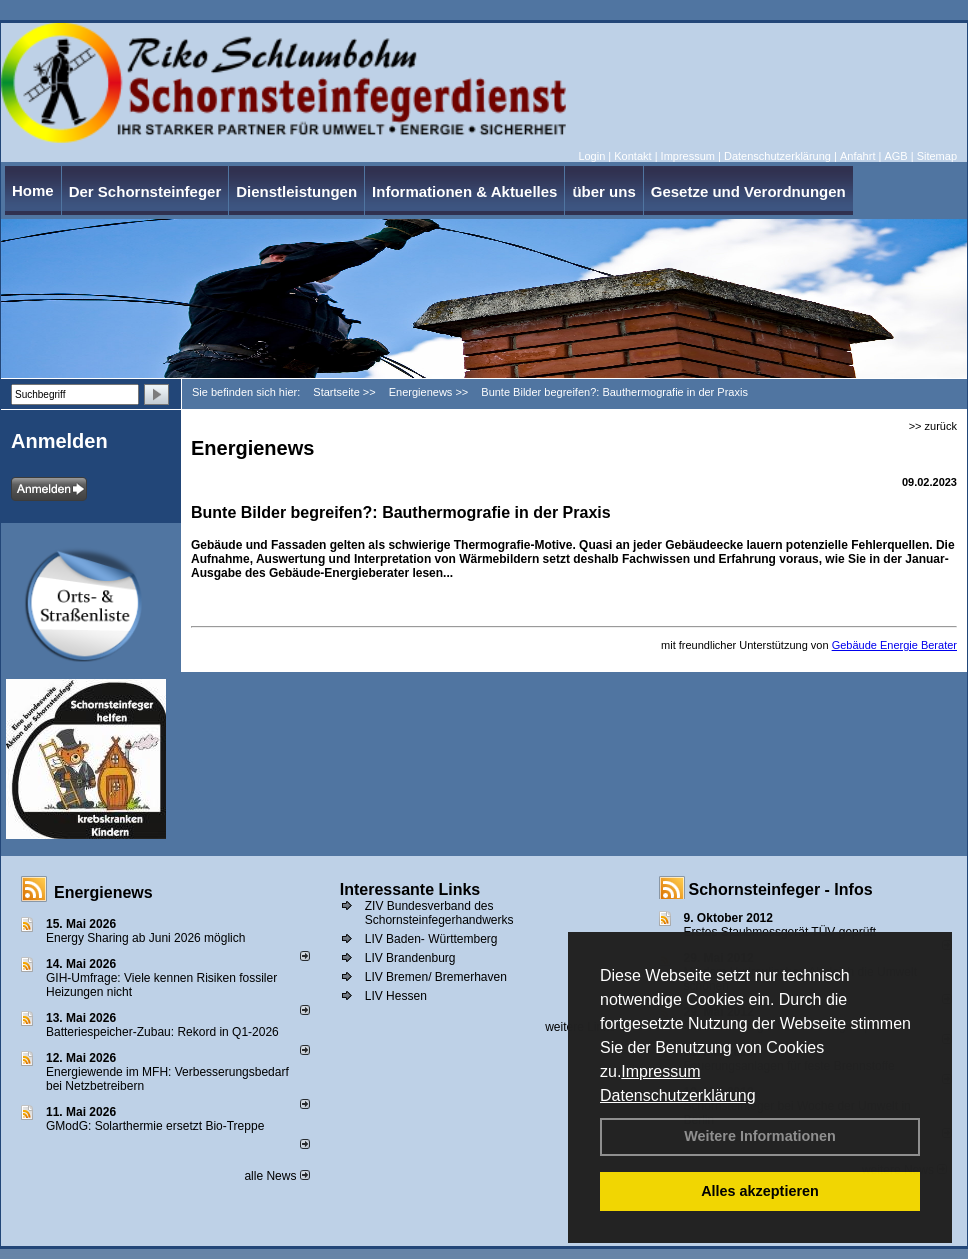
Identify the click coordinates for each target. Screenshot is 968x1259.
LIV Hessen (396, 996)
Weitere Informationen (760, 1136)
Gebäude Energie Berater (894, 645)
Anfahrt (857, 156)
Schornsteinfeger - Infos (781, 889)
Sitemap (937, 156)
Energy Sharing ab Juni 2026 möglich (145, 938)
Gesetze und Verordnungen (748, 191)
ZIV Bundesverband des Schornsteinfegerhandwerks (439, 913)
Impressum (660, 1071)
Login (591, 156)
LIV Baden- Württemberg (431, 939)
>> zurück (933, 426)
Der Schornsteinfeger (145, 191)
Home (33, 190)
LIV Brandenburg (410, 958)
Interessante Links (410, 889)
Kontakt (632, 156)
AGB (895, 156)
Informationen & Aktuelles (464, 191)
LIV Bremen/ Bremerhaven (436, 977)
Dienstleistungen (296, 191)
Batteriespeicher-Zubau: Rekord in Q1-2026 (162, 1032)
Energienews (103, 892)
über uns (603, 191)
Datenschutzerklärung (678, 1095)
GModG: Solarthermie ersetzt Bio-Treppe (155, 1126)
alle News (276, 1176)
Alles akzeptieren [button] (760, 1191)
